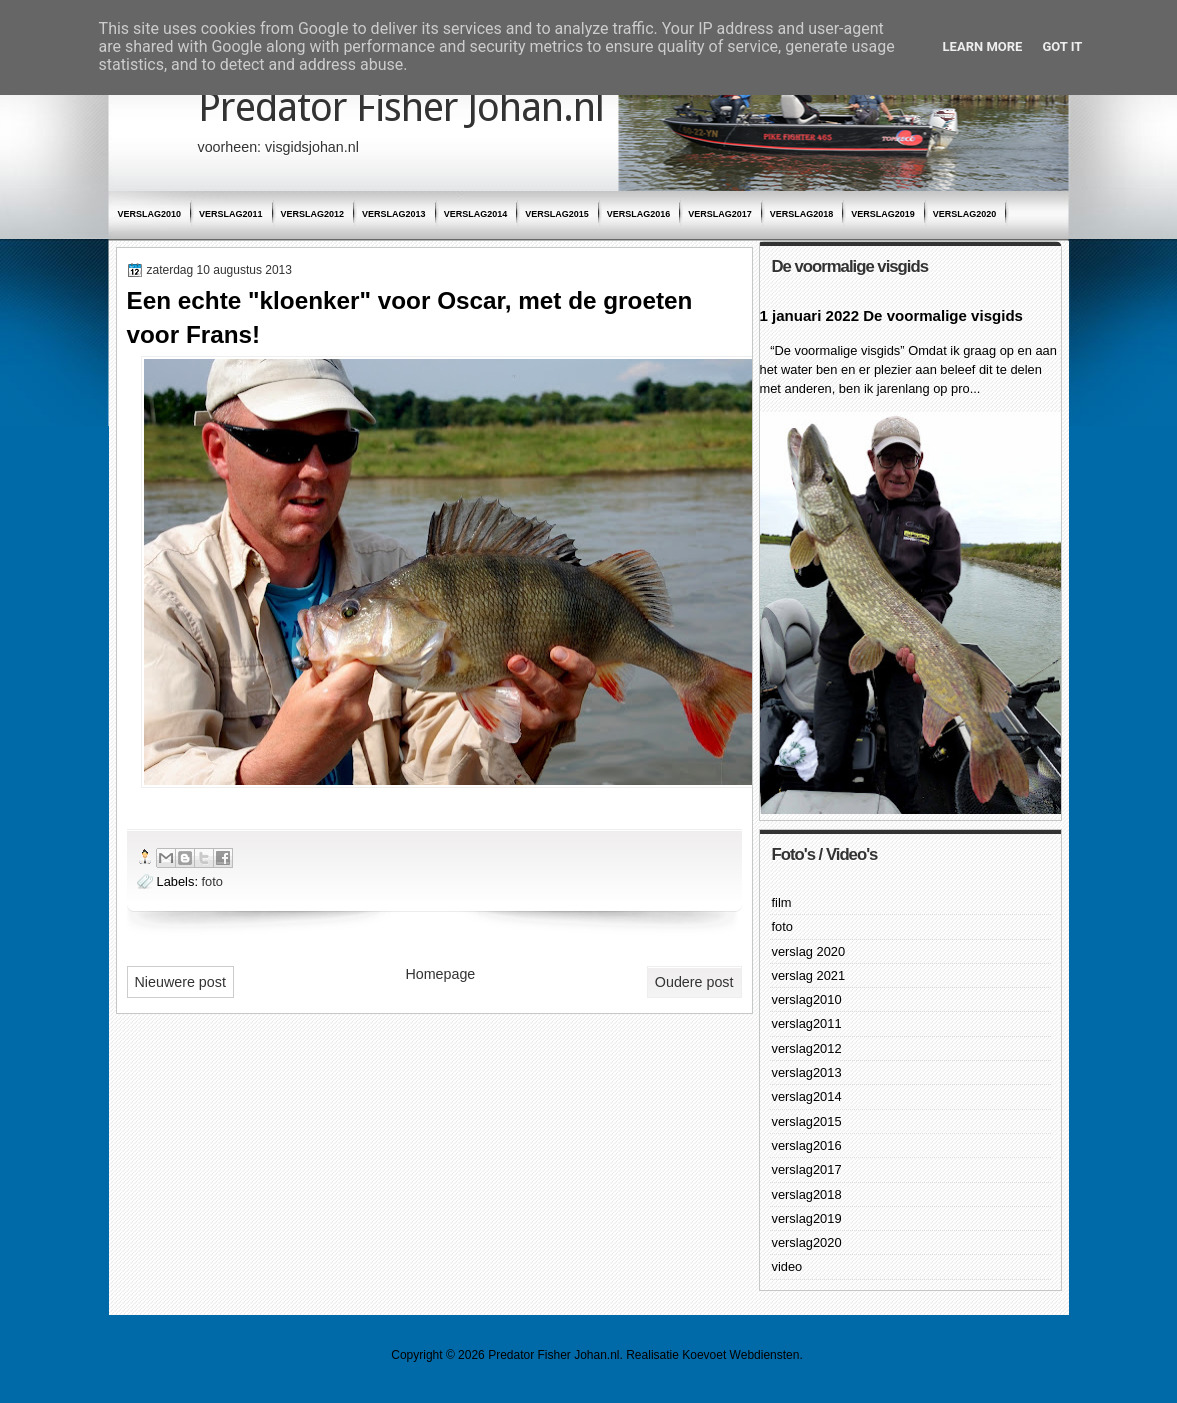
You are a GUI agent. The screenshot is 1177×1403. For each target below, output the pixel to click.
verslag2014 (476, 214)
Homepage (440, 974)
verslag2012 (313, 214)
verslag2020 (965, 214)
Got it (1062, 46)
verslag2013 (394, 214)
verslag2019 (883, 214)
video (787, 1266)
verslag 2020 (809, 951)
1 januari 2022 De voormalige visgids (891, 315)
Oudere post (694, 982)
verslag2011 (231, 214)
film (782, 902)
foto (212, 881)
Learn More (983, 46)
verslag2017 (720, 214)
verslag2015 (557, 214)
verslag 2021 (809, 975)
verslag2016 (639, 214)
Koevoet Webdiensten (740, 1355)
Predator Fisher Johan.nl (401, 107)
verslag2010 (150, 214)
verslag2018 (802, 214)
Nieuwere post (180, 982)
